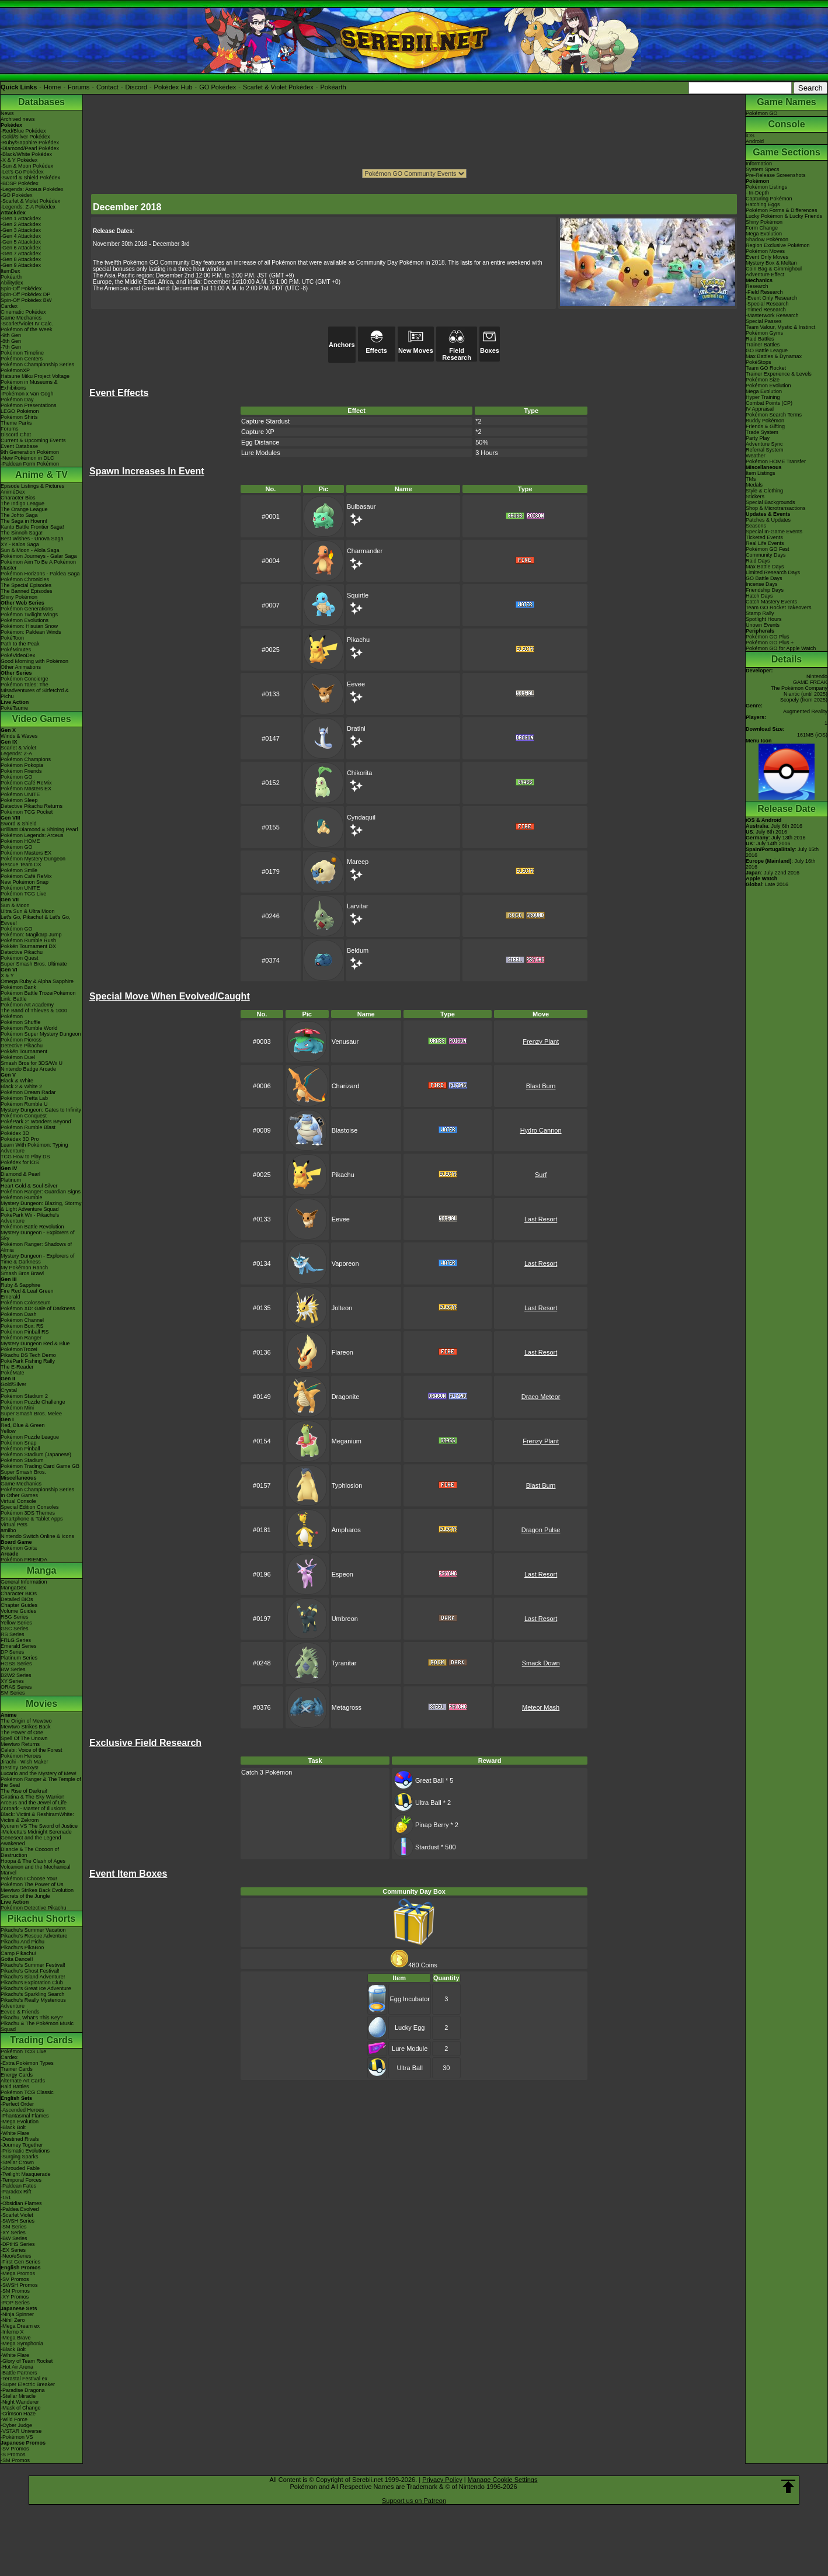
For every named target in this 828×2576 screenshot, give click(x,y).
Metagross (346, 1707)
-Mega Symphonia (22, 2343)
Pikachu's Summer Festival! (33, 1965)
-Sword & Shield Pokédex (30, 177)
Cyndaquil (361, 817)
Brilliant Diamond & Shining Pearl (39, 829)
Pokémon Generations (27, 609)
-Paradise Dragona (23, 2390)
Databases (41, 102)
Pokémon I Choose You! (29, 1878)
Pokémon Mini (17, 1408)
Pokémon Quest (20, 958)
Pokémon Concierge (24, 679)
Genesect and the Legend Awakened (31, 1840)
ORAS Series (16, 1687)
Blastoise (345, 1130)
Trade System (762, 432)
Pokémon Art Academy (27, 1005)
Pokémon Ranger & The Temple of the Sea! (41, 1782)
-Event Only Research (771, 298)
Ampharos (346, 1529)
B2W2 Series (16, 1675)
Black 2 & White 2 (21, 1086)
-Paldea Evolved (20, 2209)
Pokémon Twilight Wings (29, 614)
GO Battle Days (764, 578)
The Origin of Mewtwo (26, 1721)
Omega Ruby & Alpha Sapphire (37, 981)
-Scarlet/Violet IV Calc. (27, 324)
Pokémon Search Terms (774, 415)
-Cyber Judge (16, 2425)
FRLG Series (16, 1640)
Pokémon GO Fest (767, 549)
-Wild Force (14, 2419)
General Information (24, 1582)
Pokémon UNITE (20, 794)
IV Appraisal (760, 409)
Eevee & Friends (20, 2012)
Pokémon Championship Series (37, 364)
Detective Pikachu (22, 952)
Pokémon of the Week (26, 329)
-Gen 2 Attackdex (21, 224)
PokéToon (12, 638)
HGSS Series (16, 1664)
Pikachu (358, 639)
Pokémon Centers (22, 359)
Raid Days (758, 561)
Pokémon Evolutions (24, 620)
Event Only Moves (767, 257)
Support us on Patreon (414, 2500)
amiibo (8, 1530)
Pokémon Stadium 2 (24, 1396)
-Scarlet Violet (17, 2215)
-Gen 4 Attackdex (21, 236)
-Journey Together (22, 2145)
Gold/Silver (13, 1384)
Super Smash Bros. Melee (31, 1414)
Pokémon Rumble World (29, 1028)
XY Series (12, 1681)
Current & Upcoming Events (33, 440)
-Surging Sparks (20, 2157)
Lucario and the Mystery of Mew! (38, 1773)
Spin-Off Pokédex (21, 288)
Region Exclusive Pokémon (778, 245)
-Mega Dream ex (20, 2326)
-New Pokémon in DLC (27, 458)
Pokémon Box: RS (22, 1326)
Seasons (756, 526)
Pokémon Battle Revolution (32, 1227)
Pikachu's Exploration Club (32, 1982)
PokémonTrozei (19, 1349)
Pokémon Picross (21, 1040)
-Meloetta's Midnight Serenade (36, 1832)
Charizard (346, 1085)
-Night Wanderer (20, 2402)
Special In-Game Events (774, 531)
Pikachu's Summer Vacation (33, 1930)
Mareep (357, 861)
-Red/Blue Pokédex (23, 131)
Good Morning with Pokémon (34, 661)
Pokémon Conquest (24, 1116)
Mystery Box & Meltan (771, 263)
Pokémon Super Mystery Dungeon (41, 1034)
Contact (107, 87)
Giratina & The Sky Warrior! (33, 1797)
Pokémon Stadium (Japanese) (36, 1454)
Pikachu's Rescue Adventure (34, 1936)
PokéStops (758, 362)
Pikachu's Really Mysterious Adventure (33, 2003)
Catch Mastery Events (771, 602)
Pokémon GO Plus (767, 637)
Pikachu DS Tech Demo (28, 1355)
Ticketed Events (764, 537)
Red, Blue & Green (23, 1425)
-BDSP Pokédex (20, 183)
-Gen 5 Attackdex (21, 242)
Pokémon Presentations (29, 405)
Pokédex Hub (173, 87)
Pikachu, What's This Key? (32, 2017)
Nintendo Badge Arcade (28, 1069)
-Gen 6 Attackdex (21, 248)
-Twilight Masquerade (26, 2174)
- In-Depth (757, 193)
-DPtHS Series (18, 2244)
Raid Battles (15, 2086)
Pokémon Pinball (20, 1449)
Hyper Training (763, 397)
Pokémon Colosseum (26, 1303)
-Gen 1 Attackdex (21, 218)
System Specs (763, 169)
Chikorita (359, 772)
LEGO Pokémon (20, 411)
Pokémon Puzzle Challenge (33, 1402)
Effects (376, 347)
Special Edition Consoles (30, 1507)
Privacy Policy (442, 2479)
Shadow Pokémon (767, 239)
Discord (136, 87)
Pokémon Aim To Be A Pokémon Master (38, 565)
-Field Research (764, 292)
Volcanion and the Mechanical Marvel (36, 1870)
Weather (756, 456)
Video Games (41, 719)
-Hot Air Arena (17, 2367)
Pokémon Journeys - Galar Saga (39, 556)
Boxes (489, 347)
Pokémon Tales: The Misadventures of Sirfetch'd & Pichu (35, 690)
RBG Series (15, 1617)
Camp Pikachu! (18, 1953)
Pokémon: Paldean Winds (31, 632)
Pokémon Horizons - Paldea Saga (40, 574)
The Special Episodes (26, 585)
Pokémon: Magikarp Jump (31, 935)
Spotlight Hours (764, 619)
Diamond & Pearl (20, 1174)
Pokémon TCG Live (23, 894)
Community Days (766, 555)
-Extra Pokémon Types (27, 2063)
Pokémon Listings (766, 187)
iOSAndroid (755, 138)
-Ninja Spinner (17, 2314)
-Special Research (767, 304)
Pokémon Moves (765, 251)
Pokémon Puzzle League (30, 1437)
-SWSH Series (17, 2221)
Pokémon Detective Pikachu (34, 1908)
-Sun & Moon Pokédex (27, 166)
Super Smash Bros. (23, 1472)
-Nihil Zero (13, 2320)
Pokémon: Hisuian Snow (29, 626)
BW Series (13, 1669)
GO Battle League (767, 350)
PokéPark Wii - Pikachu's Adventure (30, 1218)
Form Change (762, 228)
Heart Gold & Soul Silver (29, 1186)
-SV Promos (15, 2279)
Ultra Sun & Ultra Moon (28, 911)
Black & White (17, 1081)
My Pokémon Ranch (24, 1267)
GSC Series (15, 1628)
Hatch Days (759, 596)
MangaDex (13, 1588)
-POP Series (15, 2303)
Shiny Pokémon (19, 597)
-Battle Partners (19, 2373)
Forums (78, 87)
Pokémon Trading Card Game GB (40, 1466)
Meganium (346, 1441)
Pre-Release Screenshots (776, 175)
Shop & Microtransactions (776, 508)
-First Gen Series (20, 2262)
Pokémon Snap (19, 1443)
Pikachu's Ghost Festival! (30, 1971)
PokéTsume (14, 708)
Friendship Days (765, 590)
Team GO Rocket (766, 368)
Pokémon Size (763, 380)
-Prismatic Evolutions (25, 2151)
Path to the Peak (20, 644)
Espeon (342, 1574)
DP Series (12, 1652)
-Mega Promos (18, 2273)
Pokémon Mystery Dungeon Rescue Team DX (33, 861)
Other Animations (21, 667)
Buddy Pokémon (765, 420)
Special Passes (764, 321)
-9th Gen (11, 335)
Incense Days (762, 584)
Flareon (342, 1352)
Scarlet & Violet (18, 748)
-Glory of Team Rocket (27, 2361)
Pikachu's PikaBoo (22, 1947)
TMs (751, 479)
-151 (6, 2197)
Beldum (357, 950)
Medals (754, 485)
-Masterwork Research (772, 315)
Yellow (8, 1431)
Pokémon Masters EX (26, 788)
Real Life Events (765, 543)
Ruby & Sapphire (20, 1285)
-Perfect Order (17, 2104)
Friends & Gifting (765, 426)
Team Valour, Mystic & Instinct (780, 327)
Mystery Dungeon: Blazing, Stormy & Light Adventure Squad (41, 1206)
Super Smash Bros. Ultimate (34, 964)
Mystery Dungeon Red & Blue (35, 1343)
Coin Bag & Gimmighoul (774, 269)
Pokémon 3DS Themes (28, 1513)
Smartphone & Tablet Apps (31, 1519)
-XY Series (13, 2232)
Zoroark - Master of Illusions (33, 1808)
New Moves (415, 347)
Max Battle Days (765, 567)
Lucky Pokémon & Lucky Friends (784, 216)
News (7, 113)
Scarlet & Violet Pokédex (278, 87)
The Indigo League (22, 503)
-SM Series (14, 2227)
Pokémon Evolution (768, 385)
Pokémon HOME (20, 841)
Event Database (19, 446)
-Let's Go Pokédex (22, 172)
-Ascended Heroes (22, 2110)
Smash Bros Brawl (22, 1273)
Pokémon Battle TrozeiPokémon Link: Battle (38, 996)
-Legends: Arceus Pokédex (32, 189)
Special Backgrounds (770, 502)
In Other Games (19, 1495)
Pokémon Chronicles (25, 579)
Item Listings (760, 473)
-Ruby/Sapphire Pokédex (30, 142)
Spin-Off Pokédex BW (26, 300)
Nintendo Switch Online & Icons (37, 1536)
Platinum (11, 1180)
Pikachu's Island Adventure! (33, 1977)
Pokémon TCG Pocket (27, 812)
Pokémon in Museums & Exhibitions (29, 385)
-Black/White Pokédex (26, 154)
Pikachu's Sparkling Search (32, 1994)
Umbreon (345, 1618)
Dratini (356, 728)
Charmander (364, 550)
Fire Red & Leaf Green (27, 1291)
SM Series (13, 1693)
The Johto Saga (19, 515)
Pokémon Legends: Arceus (32, 835)
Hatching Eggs (763, 204)
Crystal (9, 1390)
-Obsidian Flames (21, 2203)
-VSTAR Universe (21, 2431)
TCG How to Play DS (25, 1156)
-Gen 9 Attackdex (21, 265)
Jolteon (342, 1307)
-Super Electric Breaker (28, 2384)
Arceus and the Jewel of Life (34, 1803)
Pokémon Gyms (764, 333)
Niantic (792, 694)
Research (757, 286)
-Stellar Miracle (18, 2396)
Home (52, 87)
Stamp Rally (760, 613)
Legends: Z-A (16, 753)
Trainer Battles (763, 345)
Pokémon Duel (18, 1057)
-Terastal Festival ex (24, 2378)
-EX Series (13, 2250)
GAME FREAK (810, 682)
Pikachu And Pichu (22, 1942)
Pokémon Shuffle (20, 1022)
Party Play (758, 438)
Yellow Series (16, 1623)
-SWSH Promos (19, 2285)
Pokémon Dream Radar (28, 1092)
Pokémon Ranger (21, 1338)
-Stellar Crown (17, 2162)
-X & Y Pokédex (19, 160)
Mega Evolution (764, 234)
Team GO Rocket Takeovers (778, 607)
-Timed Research (766, 310)
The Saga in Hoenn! (24, 521)
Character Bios (18, 498)
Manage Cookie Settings (503, 2479)
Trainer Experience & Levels (779, 374)
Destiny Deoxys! (20, 1767)
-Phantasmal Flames (25, 2116)
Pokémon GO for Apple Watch (781, 648)
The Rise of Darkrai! (24, 1791)
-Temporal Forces (21, 2180)
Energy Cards (17, 2075)
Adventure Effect (765, 274)
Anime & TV (41, 475)
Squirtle (357, 595)
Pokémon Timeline (22, 353)
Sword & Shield (19, 824)
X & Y (7, 975)
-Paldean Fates (18, 2186)
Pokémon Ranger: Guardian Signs (41, 1192)
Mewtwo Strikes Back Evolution (37, 1890)
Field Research (456, 350)
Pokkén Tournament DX (28, 946)
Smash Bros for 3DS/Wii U (31, 1063)
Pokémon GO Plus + (770, 642)
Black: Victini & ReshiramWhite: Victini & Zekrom (37, 1817)
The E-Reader (17, 1367)
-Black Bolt (13, 2127)
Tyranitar (344, 1663)
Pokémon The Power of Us (32, 1884)
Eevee (356, 684)
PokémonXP (15, 370)
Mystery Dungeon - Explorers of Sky (38, 1235)
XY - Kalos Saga (20, 544)
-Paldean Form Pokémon (30, 464)
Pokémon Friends (21, 771)
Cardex (9, 306)
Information (759, 163)
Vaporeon (345, 1263)
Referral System (765, 450)
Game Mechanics (21, 318)
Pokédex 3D (15, 1133)
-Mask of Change (21, 2408)
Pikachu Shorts (41, 1919)
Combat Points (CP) (769, 403)
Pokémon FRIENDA (24, 1560)
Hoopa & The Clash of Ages (33, 1861)
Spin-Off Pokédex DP (25, 294)
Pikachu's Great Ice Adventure (36, 1988)
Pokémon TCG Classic (27, 2092)
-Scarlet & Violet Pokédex (30, 201)
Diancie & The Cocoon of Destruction (30, 1852)
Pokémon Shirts (19, 417)
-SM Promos (15, 2291)
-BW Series (14, 2238)
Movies (41, 1704)
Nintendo (816, 676)
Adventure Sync (764, 444)
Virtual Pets (14, 1524)
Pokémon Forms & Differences (781, 210)
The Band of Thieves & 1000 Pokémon (34, 1013)
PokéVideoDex (18, 655)
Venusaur (345, 1041)
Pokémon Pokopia (22, 765)
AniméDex (13, 492)
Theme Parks (16, 423)
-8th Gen (11, 341)
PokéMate (13, 1373)
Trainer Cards (17, 2069)
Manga (42, 1570)
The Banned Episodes (27, 591)
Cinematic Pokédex (23, 312)
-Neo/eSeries (16, 2256)
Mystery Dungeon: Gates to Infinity (41, 1110)
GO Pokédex (217, 87)
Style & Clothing (764, 491)
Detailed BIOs (17, 1599)
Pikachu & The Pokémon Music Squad (37, 2026)
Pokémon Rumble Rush (28, 940)
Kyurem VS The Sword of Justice (39, 1826)
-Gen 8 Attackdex (21, 259)
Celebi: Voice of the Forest (31, 1750)
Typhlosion (347, 1485)
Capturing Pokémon (769, 199)
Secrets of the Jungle (25, 1896)
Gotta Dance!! (17, 1959)
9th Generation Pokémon (30, 452)
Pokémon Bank (18, 987)
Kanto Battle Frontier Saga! (32, 527)
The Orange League (24, 509)
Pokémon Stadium (22, 1460)
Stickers (755, 496)
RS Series (13, 1634)
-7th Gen (11, 347)
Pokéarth (333, 87)
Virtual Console (18, 1501)
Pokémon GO (17, 777)
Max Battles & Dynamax (774, 356)
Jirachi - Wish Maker (24, 1762)
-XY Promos (15, 2297)
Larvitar (357, 905)
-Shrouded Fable (20, 2168)
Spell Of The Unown (24, 1738)
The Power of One (22, 1732)
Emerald (10, 1297)
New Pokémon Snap (24, 882)
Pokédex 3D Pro (20, 1139)
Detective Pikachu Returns (31, 806)
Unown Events (763, 625)
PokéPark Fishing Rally (28, 1361)
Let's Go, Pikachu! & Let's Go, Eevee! (36, 920)
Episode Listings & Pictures (32, 486)
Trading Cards (41, 2040)
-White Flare (15, 2133)
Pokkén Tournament (24, 1051)
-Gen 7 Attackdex (21, 253)
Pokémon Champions (26, 759)
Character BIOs (19, 1593)
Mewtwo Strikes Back (26, 1727)
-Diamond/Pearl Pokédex (30, 148)
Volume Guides (18, 1611)
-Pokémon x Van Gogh (27, 394)
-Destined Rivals (20, 2139)
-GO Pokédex (17, 195)
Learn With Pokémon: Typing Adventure (34, 1148)
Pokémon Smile (19, 870)
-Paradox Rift (16, 2192)
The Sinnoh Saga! (22, 533)
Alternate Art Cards (23, 2081)
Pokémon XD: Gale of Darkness (38, 1308)
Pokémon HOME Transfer (776, 461)
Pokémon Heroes (21, 1756)
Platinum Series (19, 1658)
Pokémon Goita (19, 1548)
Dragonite (346, 1396)
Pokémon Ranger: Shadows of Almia (36, 1247)
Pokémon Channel (22, 1320)
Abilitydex (12, 283)
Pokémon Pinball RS (25, 1332)
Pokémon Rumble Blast (28, 1127)
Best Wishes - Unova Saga (32, 538)
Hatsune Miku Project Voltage (35, 376)
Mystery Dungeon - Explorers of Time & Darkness (38, 1259)
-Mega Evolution (20, 2121)
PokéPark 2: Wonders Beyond (36, 1121)
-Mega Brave (16, 2338)
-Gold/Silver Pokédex (25, 137)
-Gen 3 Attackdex (21, 230)
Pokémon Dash (19, 1314)
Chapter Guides (19, 1605)
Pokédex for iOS (20, 1162)
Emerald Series (19, 1646)
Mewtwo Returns (20, 1744)
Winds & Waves (19, 736)
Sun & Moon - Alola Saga (30, 550)
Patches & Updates (768, 520)
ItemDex (10, 271)
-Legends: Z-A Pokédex (28, 207)
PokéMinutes (16, 649)
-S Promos (13, 2454)
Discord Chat (16, 435)
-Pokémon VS (17, 2437)
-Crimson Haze (18, 2414)
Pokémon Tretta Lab (24, 1098)
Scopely (789, 700)
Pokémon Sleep (19, 800)
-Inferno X (12, 2332)
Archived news (18, 119)
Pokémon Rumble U (24, 1104)
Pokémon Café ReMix (26, 783)
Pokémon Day (17, 399)
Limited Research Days (773, 572)
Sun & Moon (15, 905)
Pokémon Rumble (22, 1197)
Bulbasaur (361, 506)
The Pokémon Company (799, 688)
